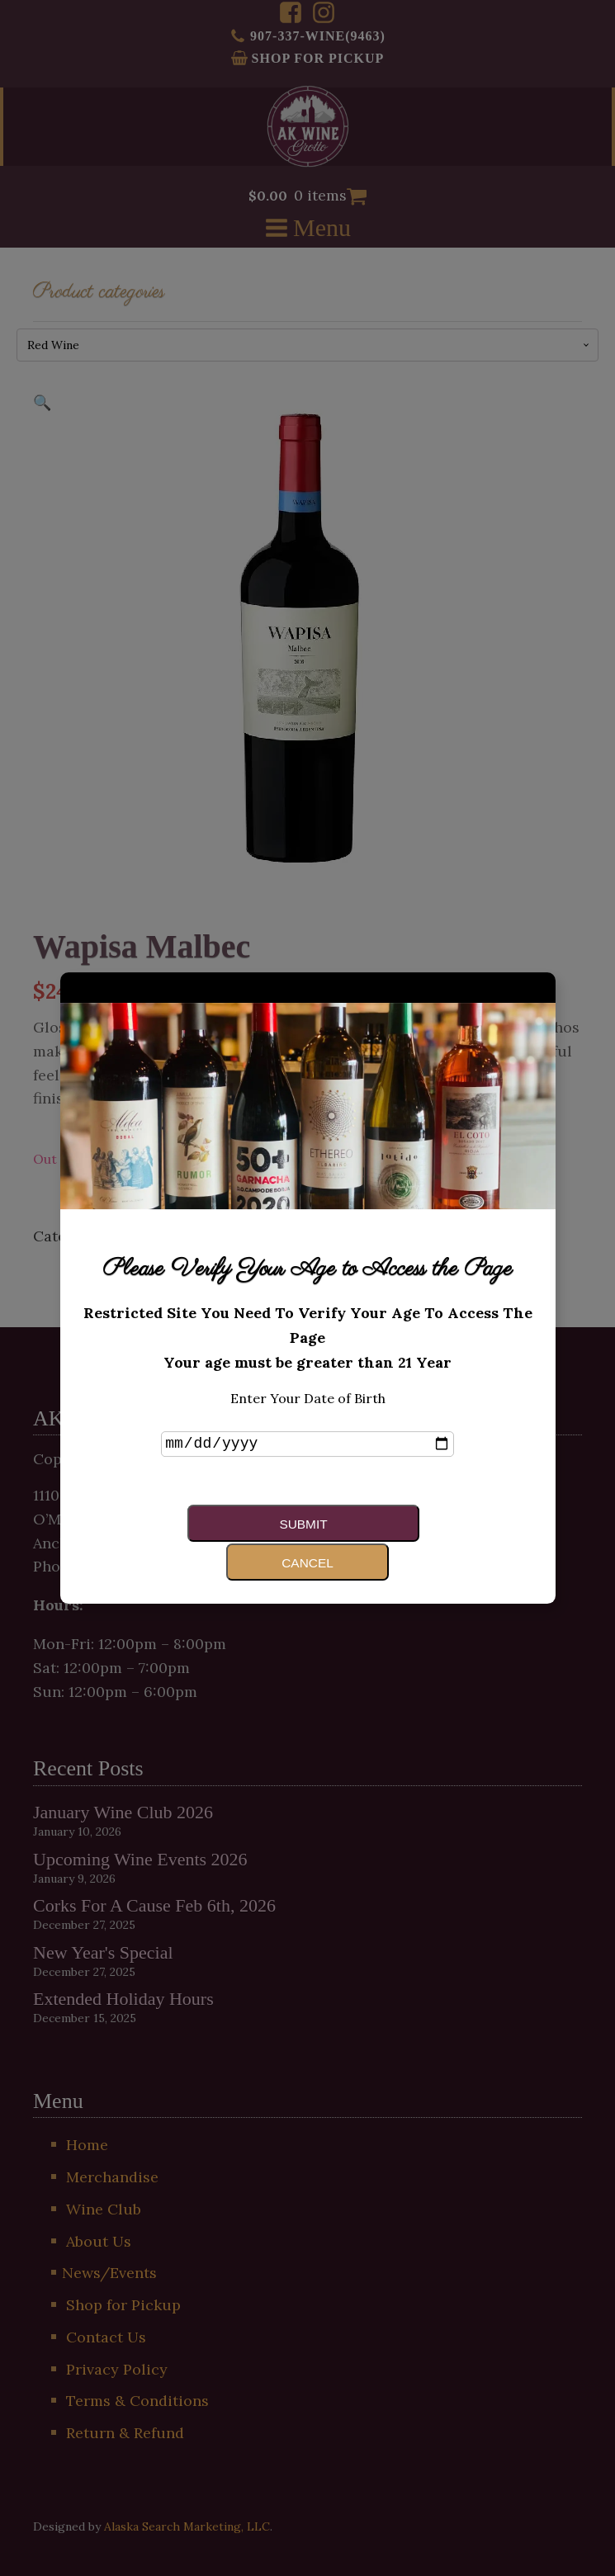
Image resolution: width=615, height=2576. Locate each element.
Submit (219, 1541)
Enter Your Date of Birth (308, 1417)
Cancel (384, 1541)
